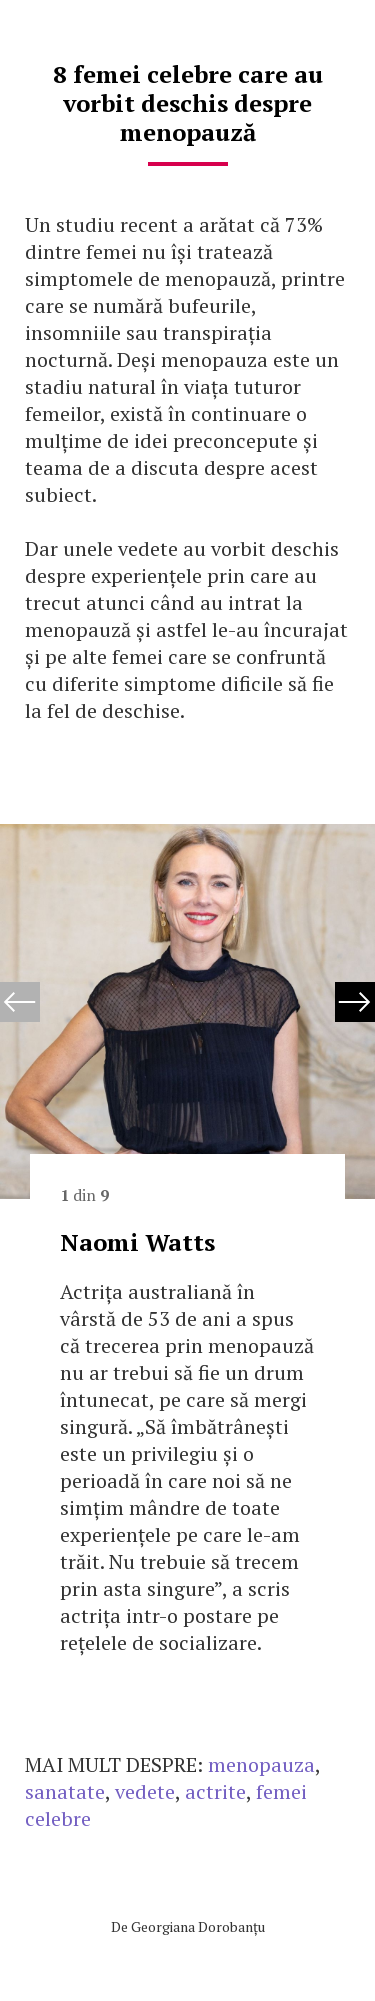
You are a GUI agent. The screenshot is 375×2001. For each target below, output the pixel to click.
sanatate (65, 1791)
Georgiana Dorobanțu (198, 1926)
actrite (215, 1791)
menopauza (261, 1764)
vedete (145, 1791)
